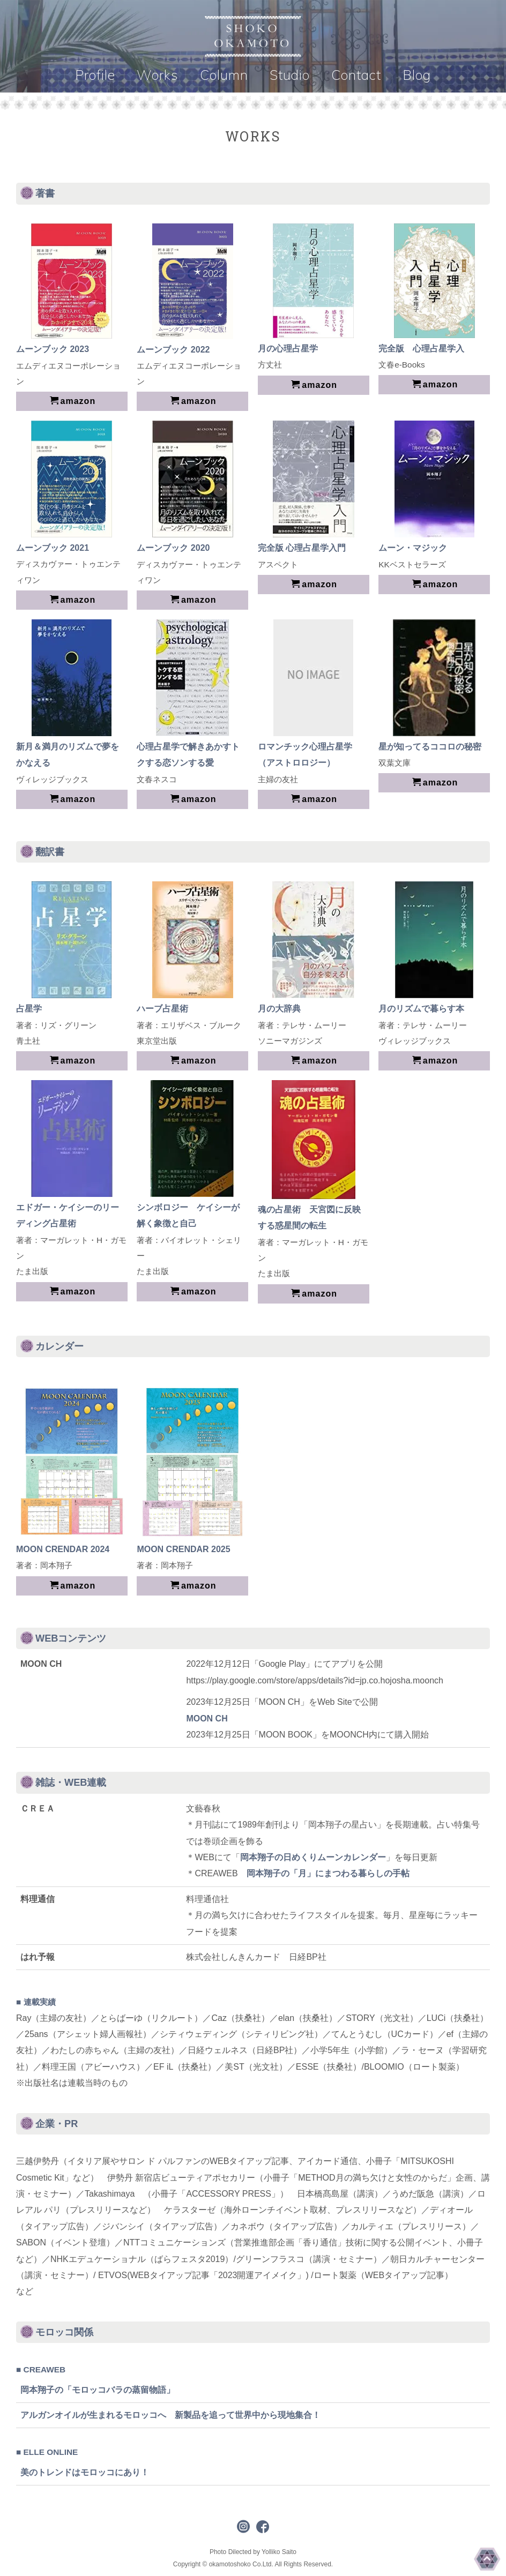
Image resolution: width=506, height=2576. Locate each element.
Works (157, 74)
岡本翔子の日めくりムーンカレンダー (313, 1857)
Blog (417, 74)
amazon (73, 401)
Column (224, 74)
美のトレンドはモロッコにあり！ (84, 2472)
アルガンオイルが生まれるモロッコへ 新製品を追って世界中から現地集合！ (170, 2415)
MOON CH (206, 1718)
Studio (290, 74)
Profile (95, 74)
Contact (356, 74)
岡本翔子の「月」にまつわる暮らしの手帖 (328, 1873)
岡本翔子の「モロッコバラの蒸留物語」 (97, 2389)
